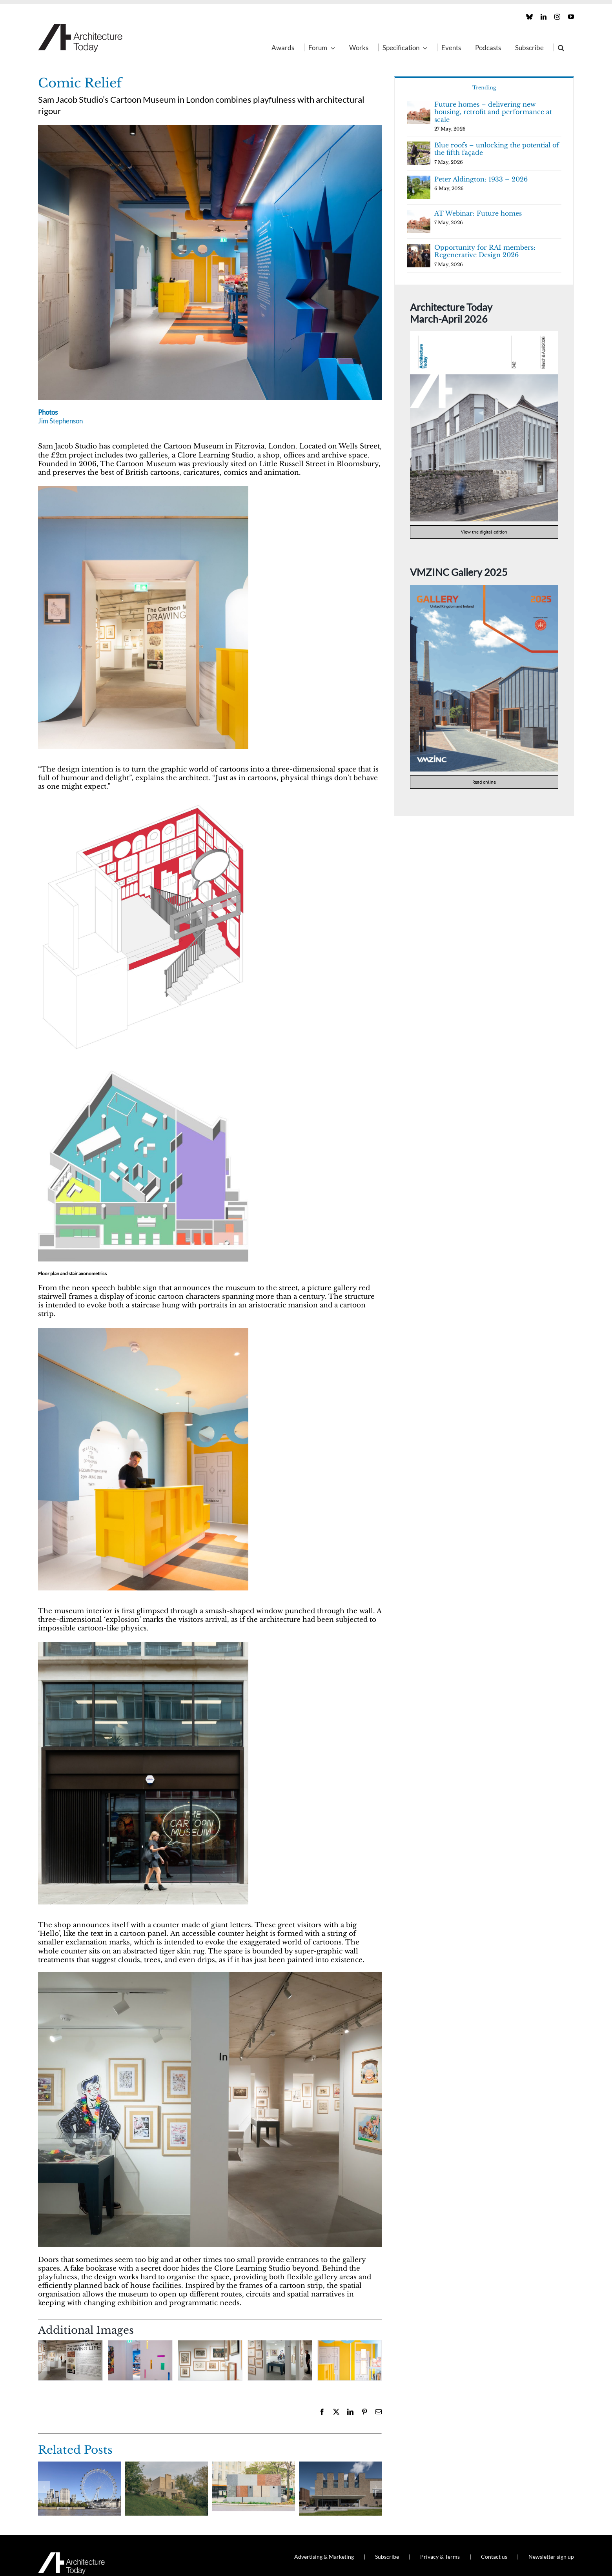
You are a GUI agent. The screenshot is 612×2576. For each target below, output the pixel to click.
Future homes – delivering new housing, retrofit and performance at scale (493, 111)
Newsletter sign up (551, 2556)
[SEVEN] (79, 2466)
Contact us (494, 2556)
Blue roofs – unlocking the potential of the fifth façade (496, 149)
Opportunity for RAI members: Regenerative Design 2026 (485, 251)
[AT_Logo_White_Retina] (71, 2555)
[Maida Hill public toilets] (253, 2466)
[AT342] (484, 334)
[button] (561, 47)
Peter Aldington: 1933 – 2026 (481, 179)
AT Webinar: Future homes (478, 213)
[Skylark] (166, 2466)
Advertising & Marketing (324, 2556)
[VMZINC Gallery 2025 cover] (484, 588)
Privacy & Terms (440, 2556)
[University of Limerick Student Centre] (340, 2466)
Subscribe (387, 2556)
